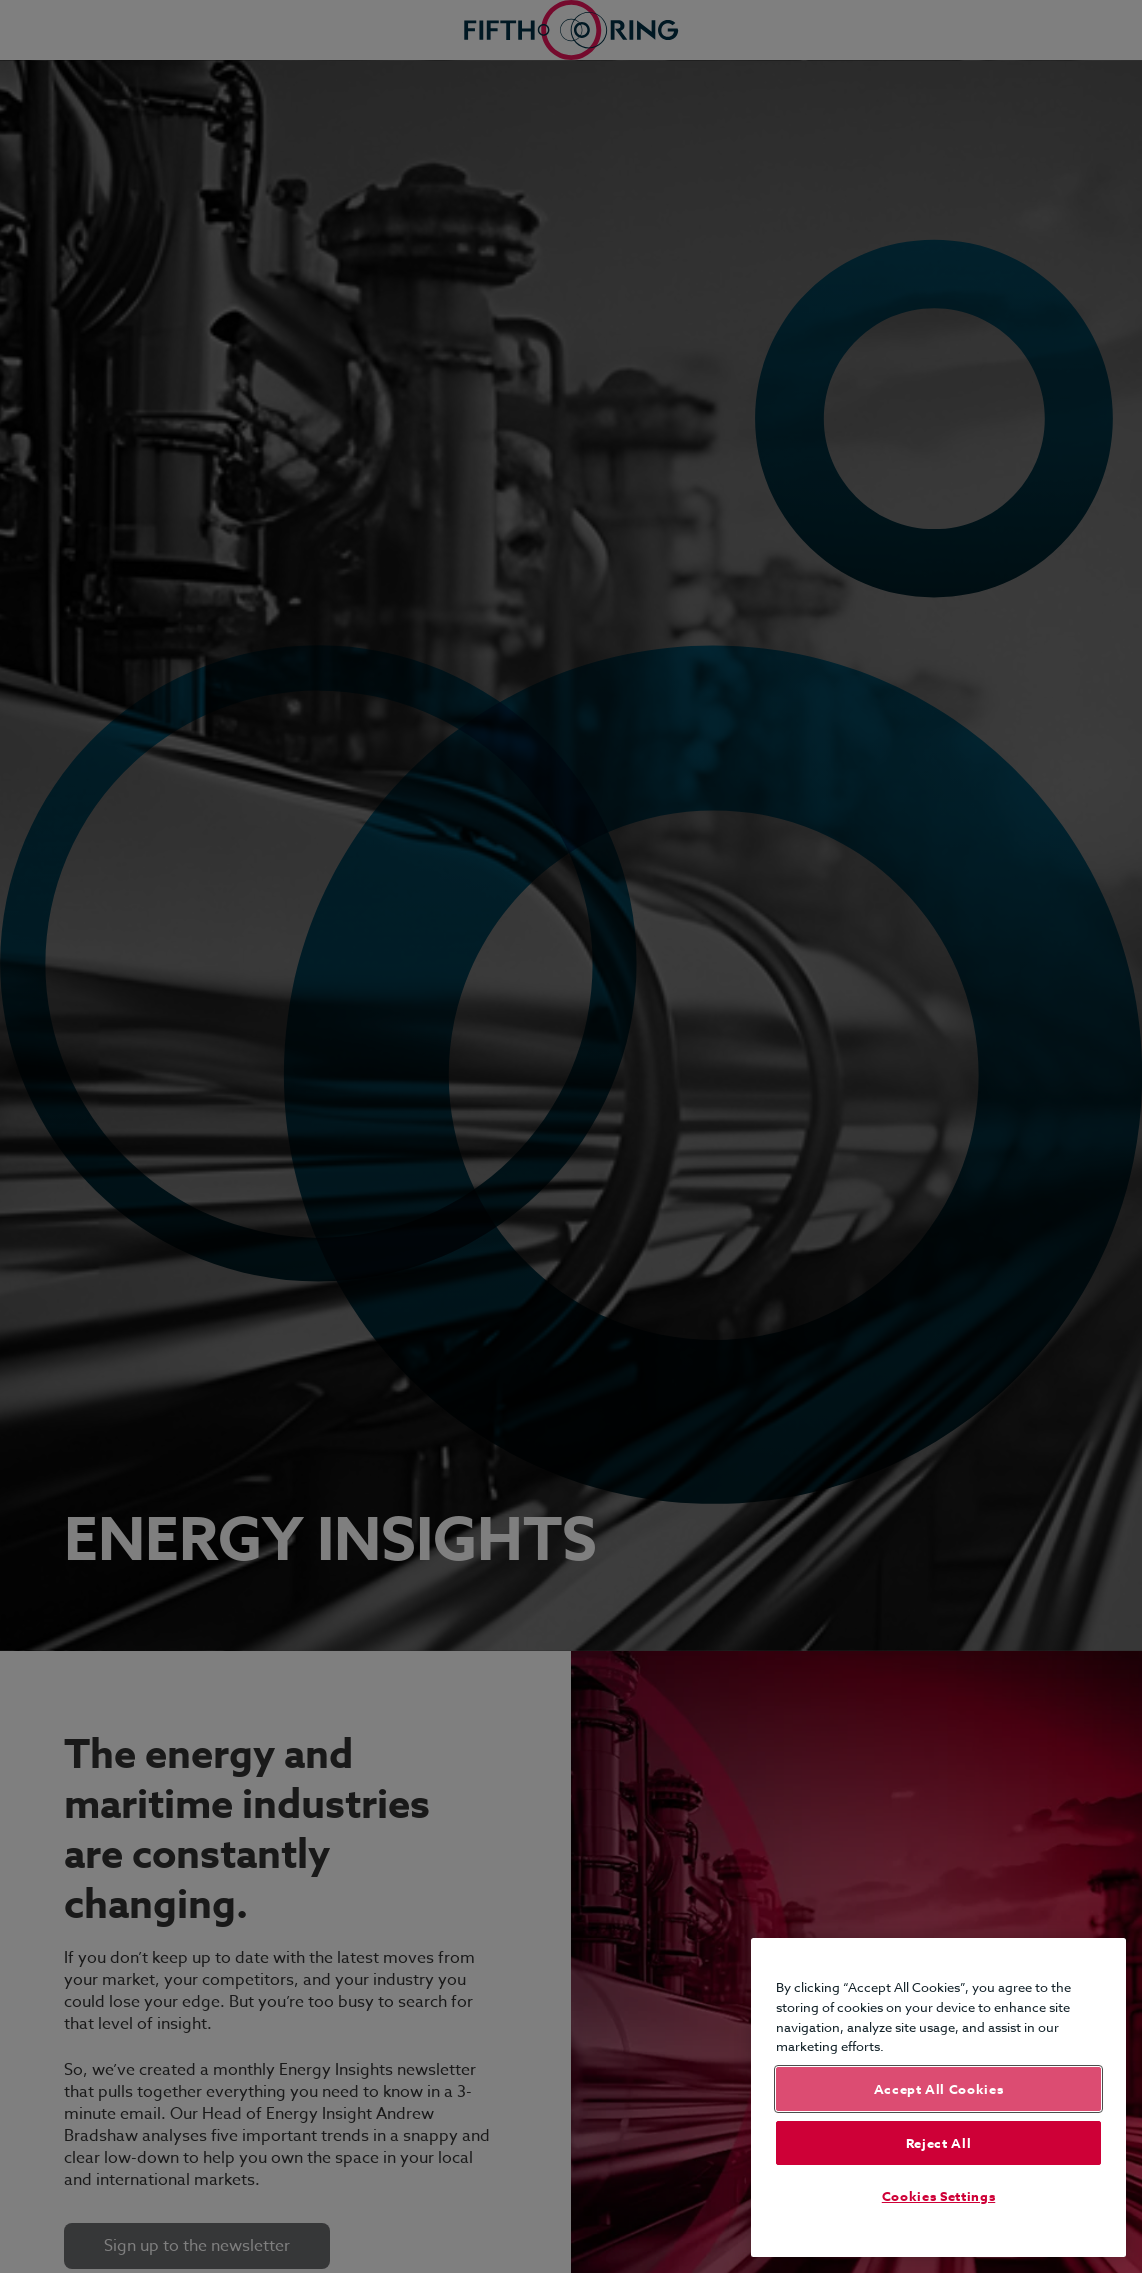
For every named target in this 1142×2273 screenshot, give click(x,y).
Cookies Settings (939, 2196)
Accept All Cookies (939, 2089)
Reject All (939, 2143)
